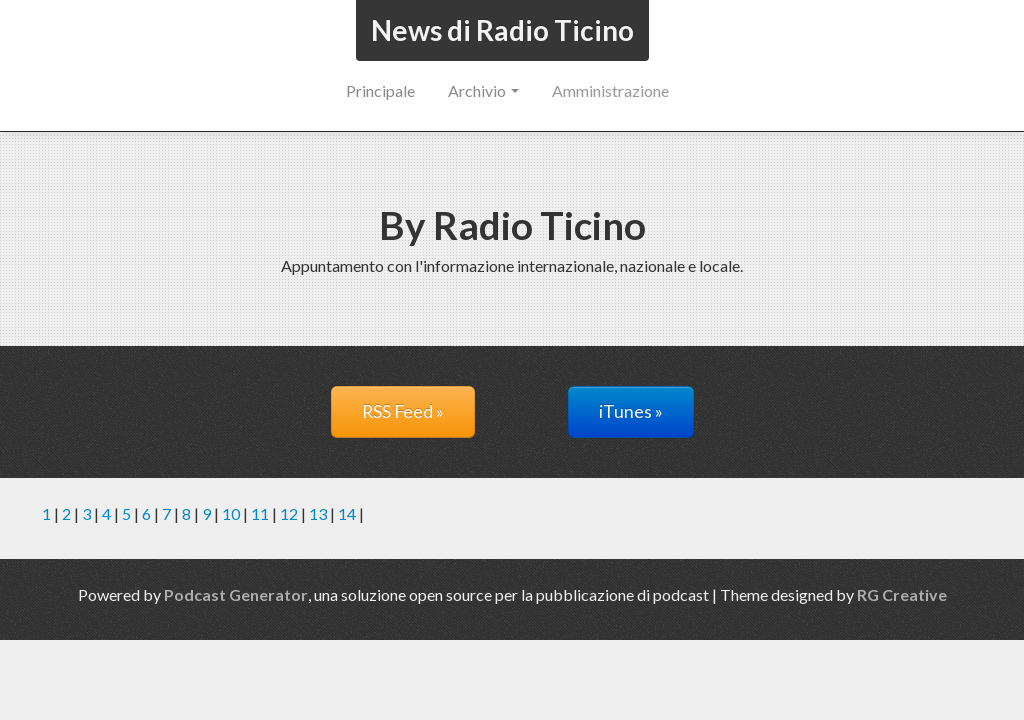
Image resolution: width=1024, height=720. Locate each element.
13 (318, 513)
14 (347, 513)
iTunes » (631, 411)
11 (260, 513)
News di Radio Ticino (502, 30)
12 (289, 513)
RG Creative (902, 594)
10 (231, 513)
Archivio (483, 90)
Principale (380, 90)
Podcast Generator (236, 594)
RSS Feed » (403, 411)
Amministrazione (610, 90)
